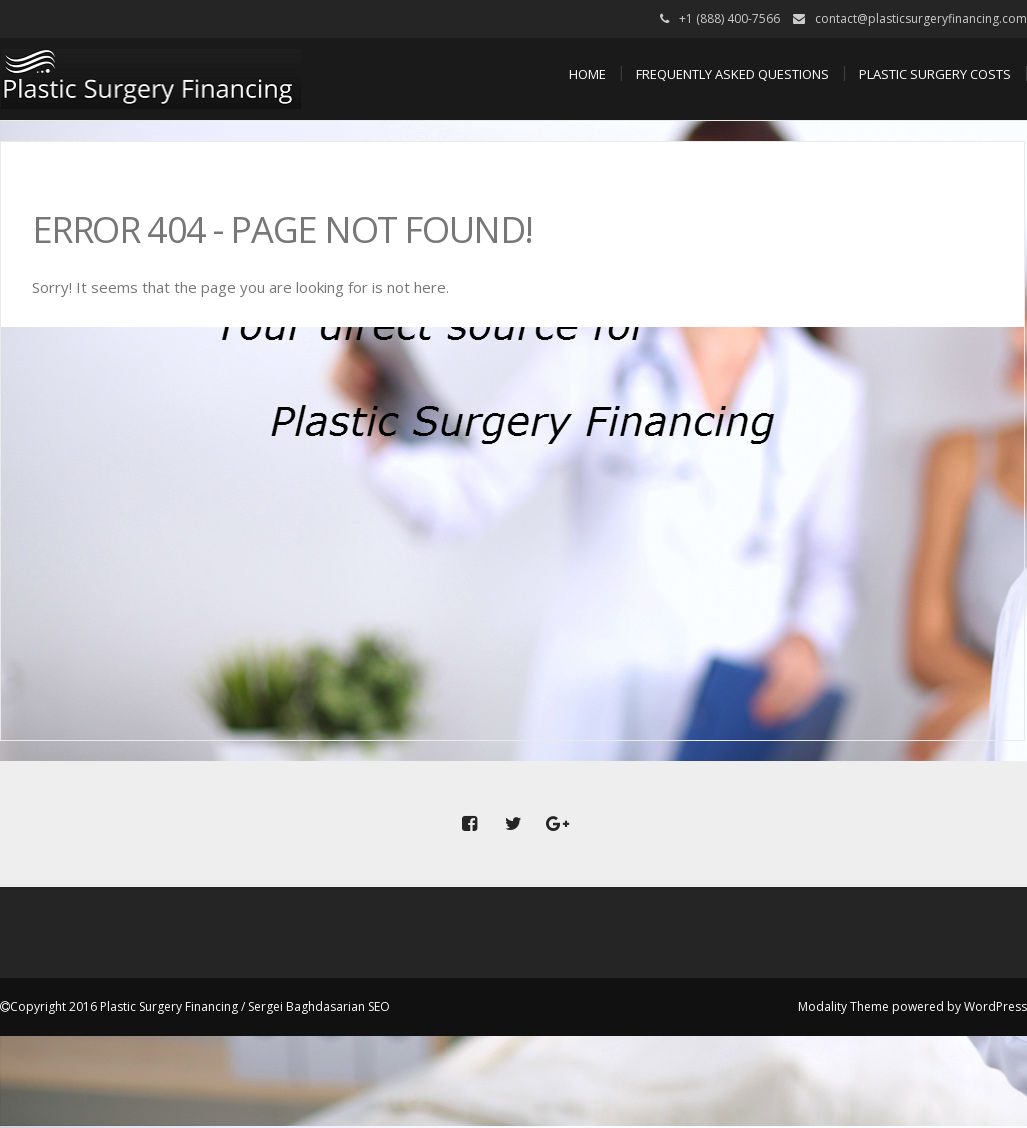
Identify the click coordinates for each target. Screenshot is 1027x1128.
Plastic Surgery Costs (935, 74)
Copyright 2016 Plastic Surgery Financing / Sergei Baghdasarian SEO (200, 1006)
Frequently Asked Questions (732, 74)
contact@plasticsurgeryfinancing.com (921, 18)
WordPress (995, 1006)
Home (587, 74)
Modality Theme (843, 1006)
